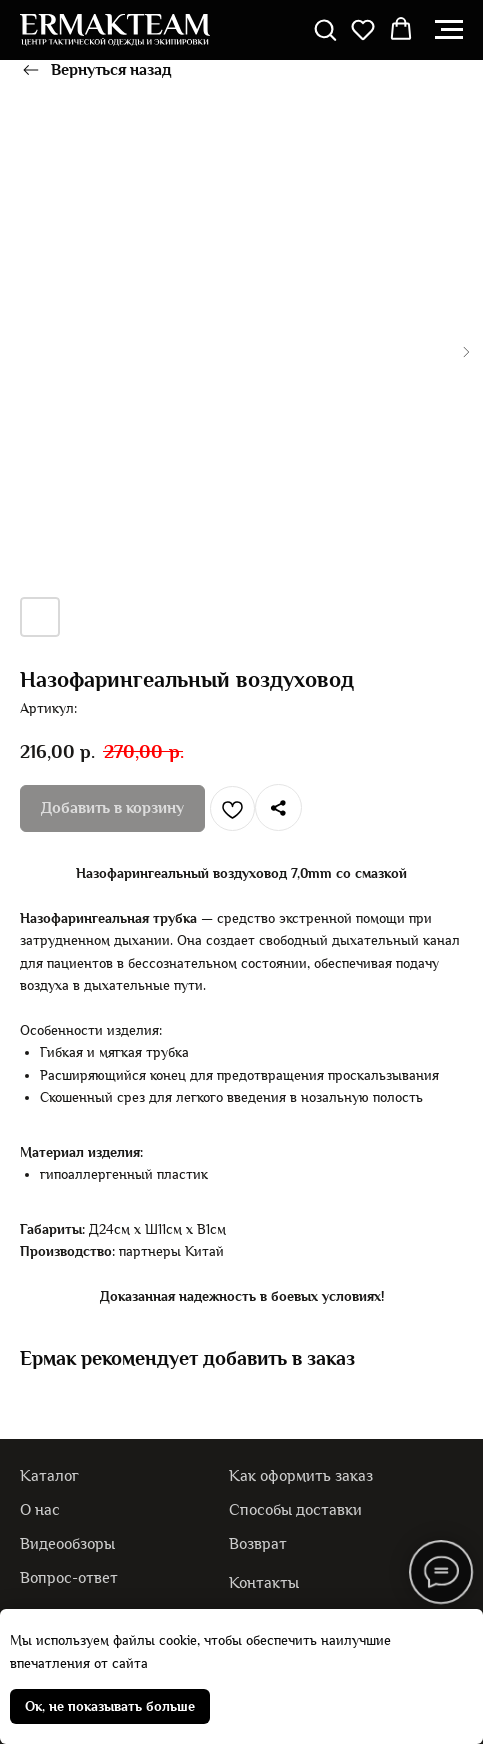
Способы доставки (295, 1509)
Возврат (258, 1543)
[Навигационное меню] (449, 30)
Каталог (49, 1475)
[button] (325, 29)
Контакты (264, 1582)
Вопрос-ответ (69, 1577)
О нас (40, 1509)
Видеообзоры (67, 1543)
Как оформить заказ (301, 1475)
